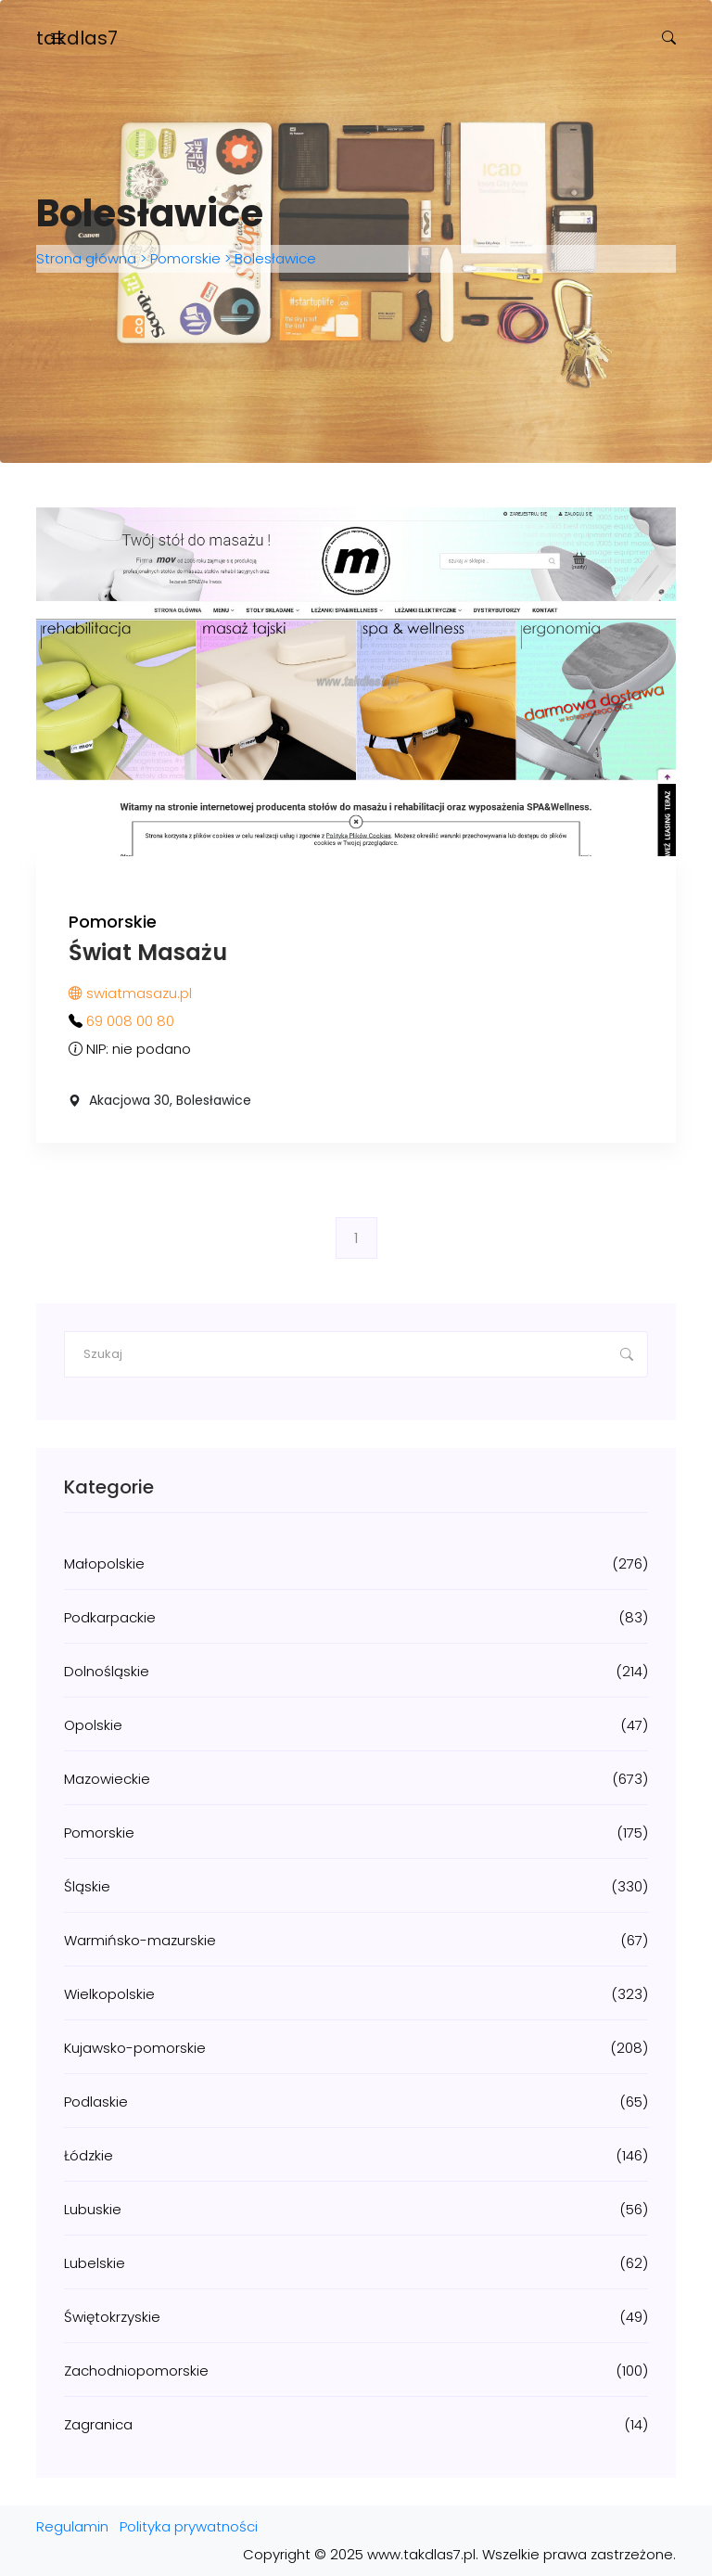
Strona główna (88, 258)
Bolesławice (273, 258)
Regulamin (72, 2526)
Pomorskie (185, 258)
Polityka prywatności (189, 2526)
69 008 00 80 (130, 1021)
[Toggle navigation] (57, 38)
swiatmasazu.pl (130, 993)
